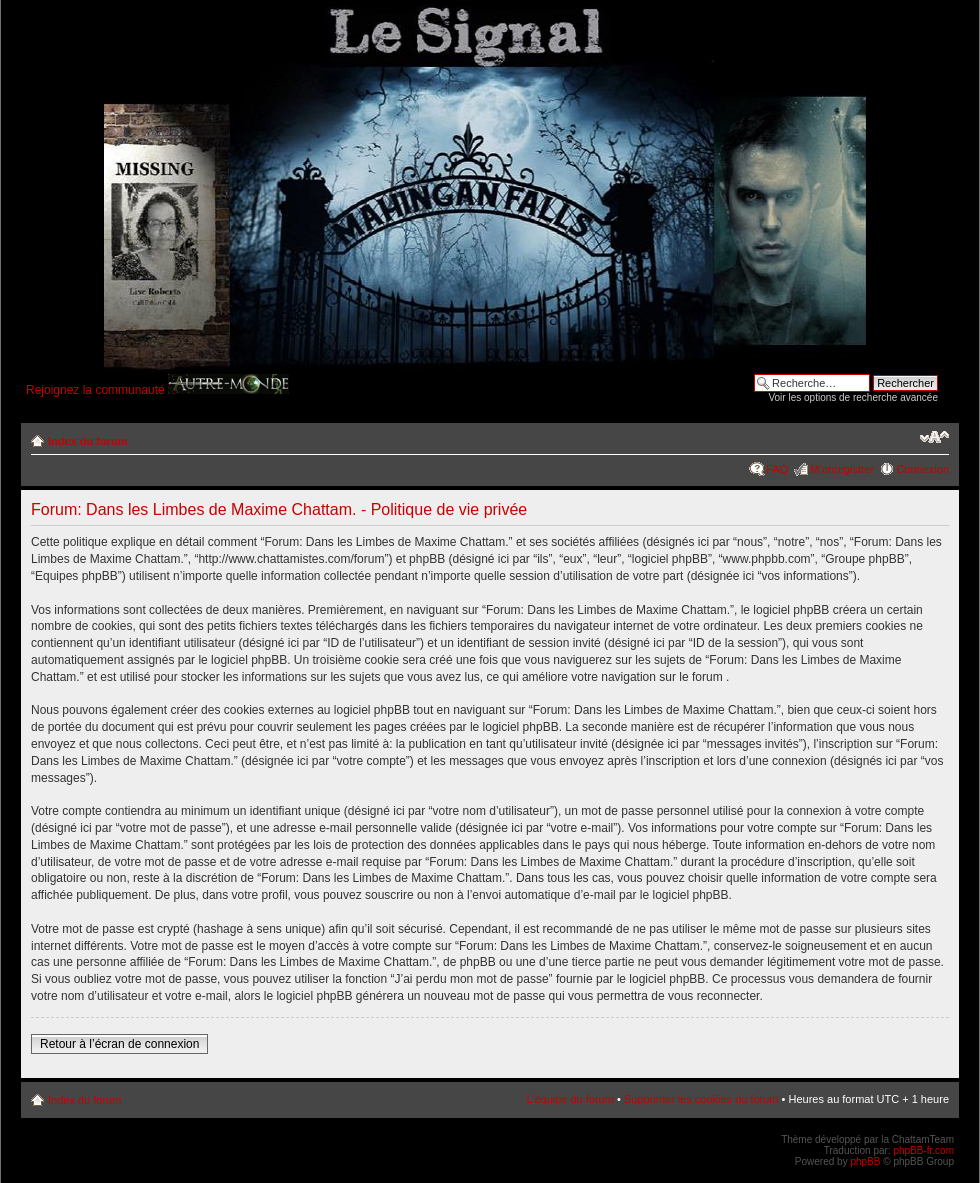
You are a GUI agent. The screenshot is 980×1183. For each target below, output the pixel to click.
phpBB (865, 1161)
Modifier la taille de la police (934, 437)
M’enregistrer (842, 469)
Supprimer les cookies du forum (701, 1099)
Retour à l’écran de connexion (119, 1044)
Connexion (922, 469)
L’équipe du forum (569, 1099)
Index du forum (87, 441)
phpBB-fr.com (923, 1150)
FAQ (777, 469)
